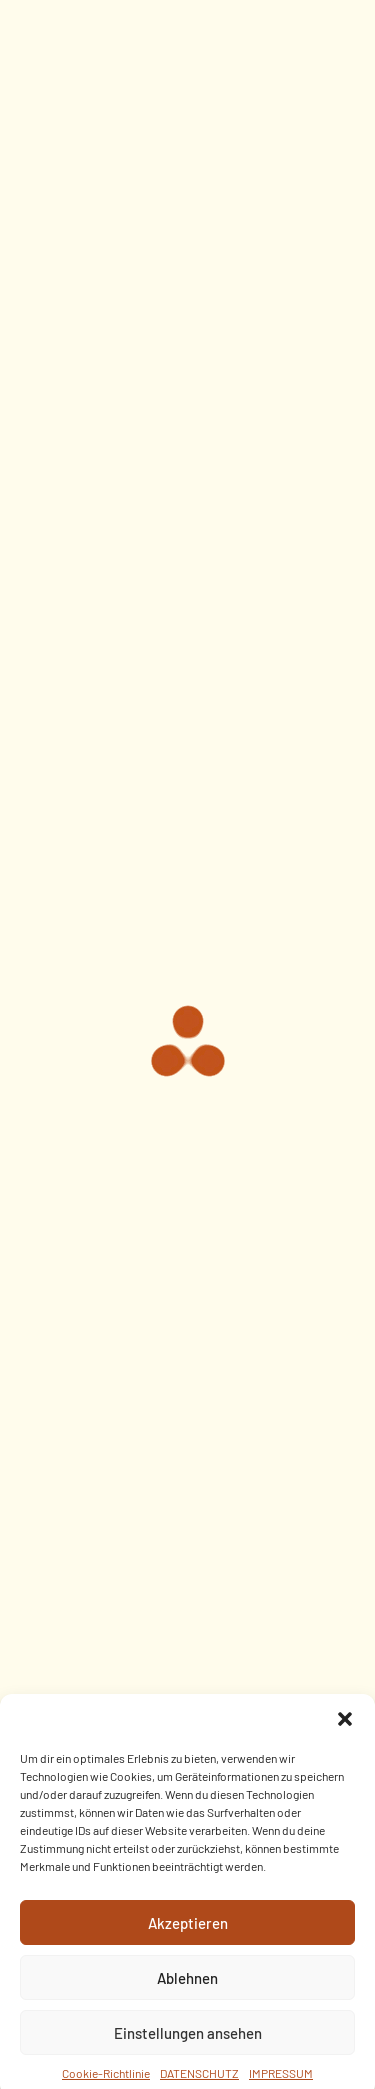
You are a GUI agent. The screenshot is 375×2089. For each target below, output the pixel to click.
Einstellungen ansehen (188, 2046)
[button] (345, 1732)
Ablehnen (187, 1991)
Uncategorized (187, 459)
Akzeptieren (188, 1936)
